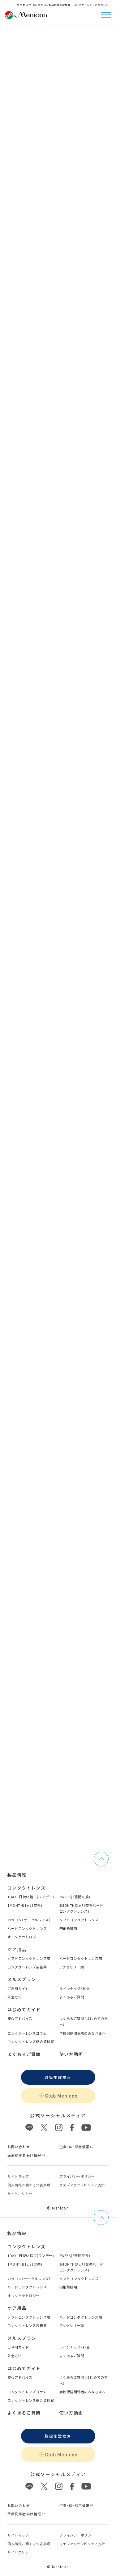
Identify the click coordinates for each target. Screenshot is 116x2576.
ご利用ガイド (18, 1988)
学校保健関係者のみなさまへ (82, 2033)
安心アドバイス (19, 2018)
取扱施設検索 (58, 2077)
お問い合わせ (18, 2146)
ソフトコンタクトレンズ (79, 1919)
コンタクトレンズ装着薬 (27, 1966)
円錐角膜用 (68, 1928)
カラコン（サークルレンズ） (29, 1919)
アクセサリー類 (71, 1966)
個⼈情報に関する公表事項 (28, 2184)
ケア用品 (17, 1949)
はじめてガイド (24, 2009)
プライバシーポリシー (77, 2176)
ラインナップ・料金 (74, 1988)
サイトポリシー (19, 2193)
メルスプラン (21, 1979)
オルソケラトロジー (23, 1936)
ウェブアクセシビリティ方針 (82, 2184)
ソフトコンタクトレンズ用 (28, 1958)
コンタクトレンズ (26, 1888)
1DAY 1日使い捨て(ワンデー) (30, 1896)
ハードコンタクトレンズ (27, 1928)
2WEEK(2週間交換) (74, 1896)
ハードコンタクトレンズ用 (80, 1958)
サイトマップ (18, 2176)
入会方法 (14, 1996)
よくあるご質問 (71, 1996)
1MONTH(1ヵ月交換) (24, 1905)
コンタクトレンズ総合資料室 (30, 2041)
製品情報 (17, 1875)
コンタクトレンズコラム (27, 2033)
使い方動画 (71, 2054)
